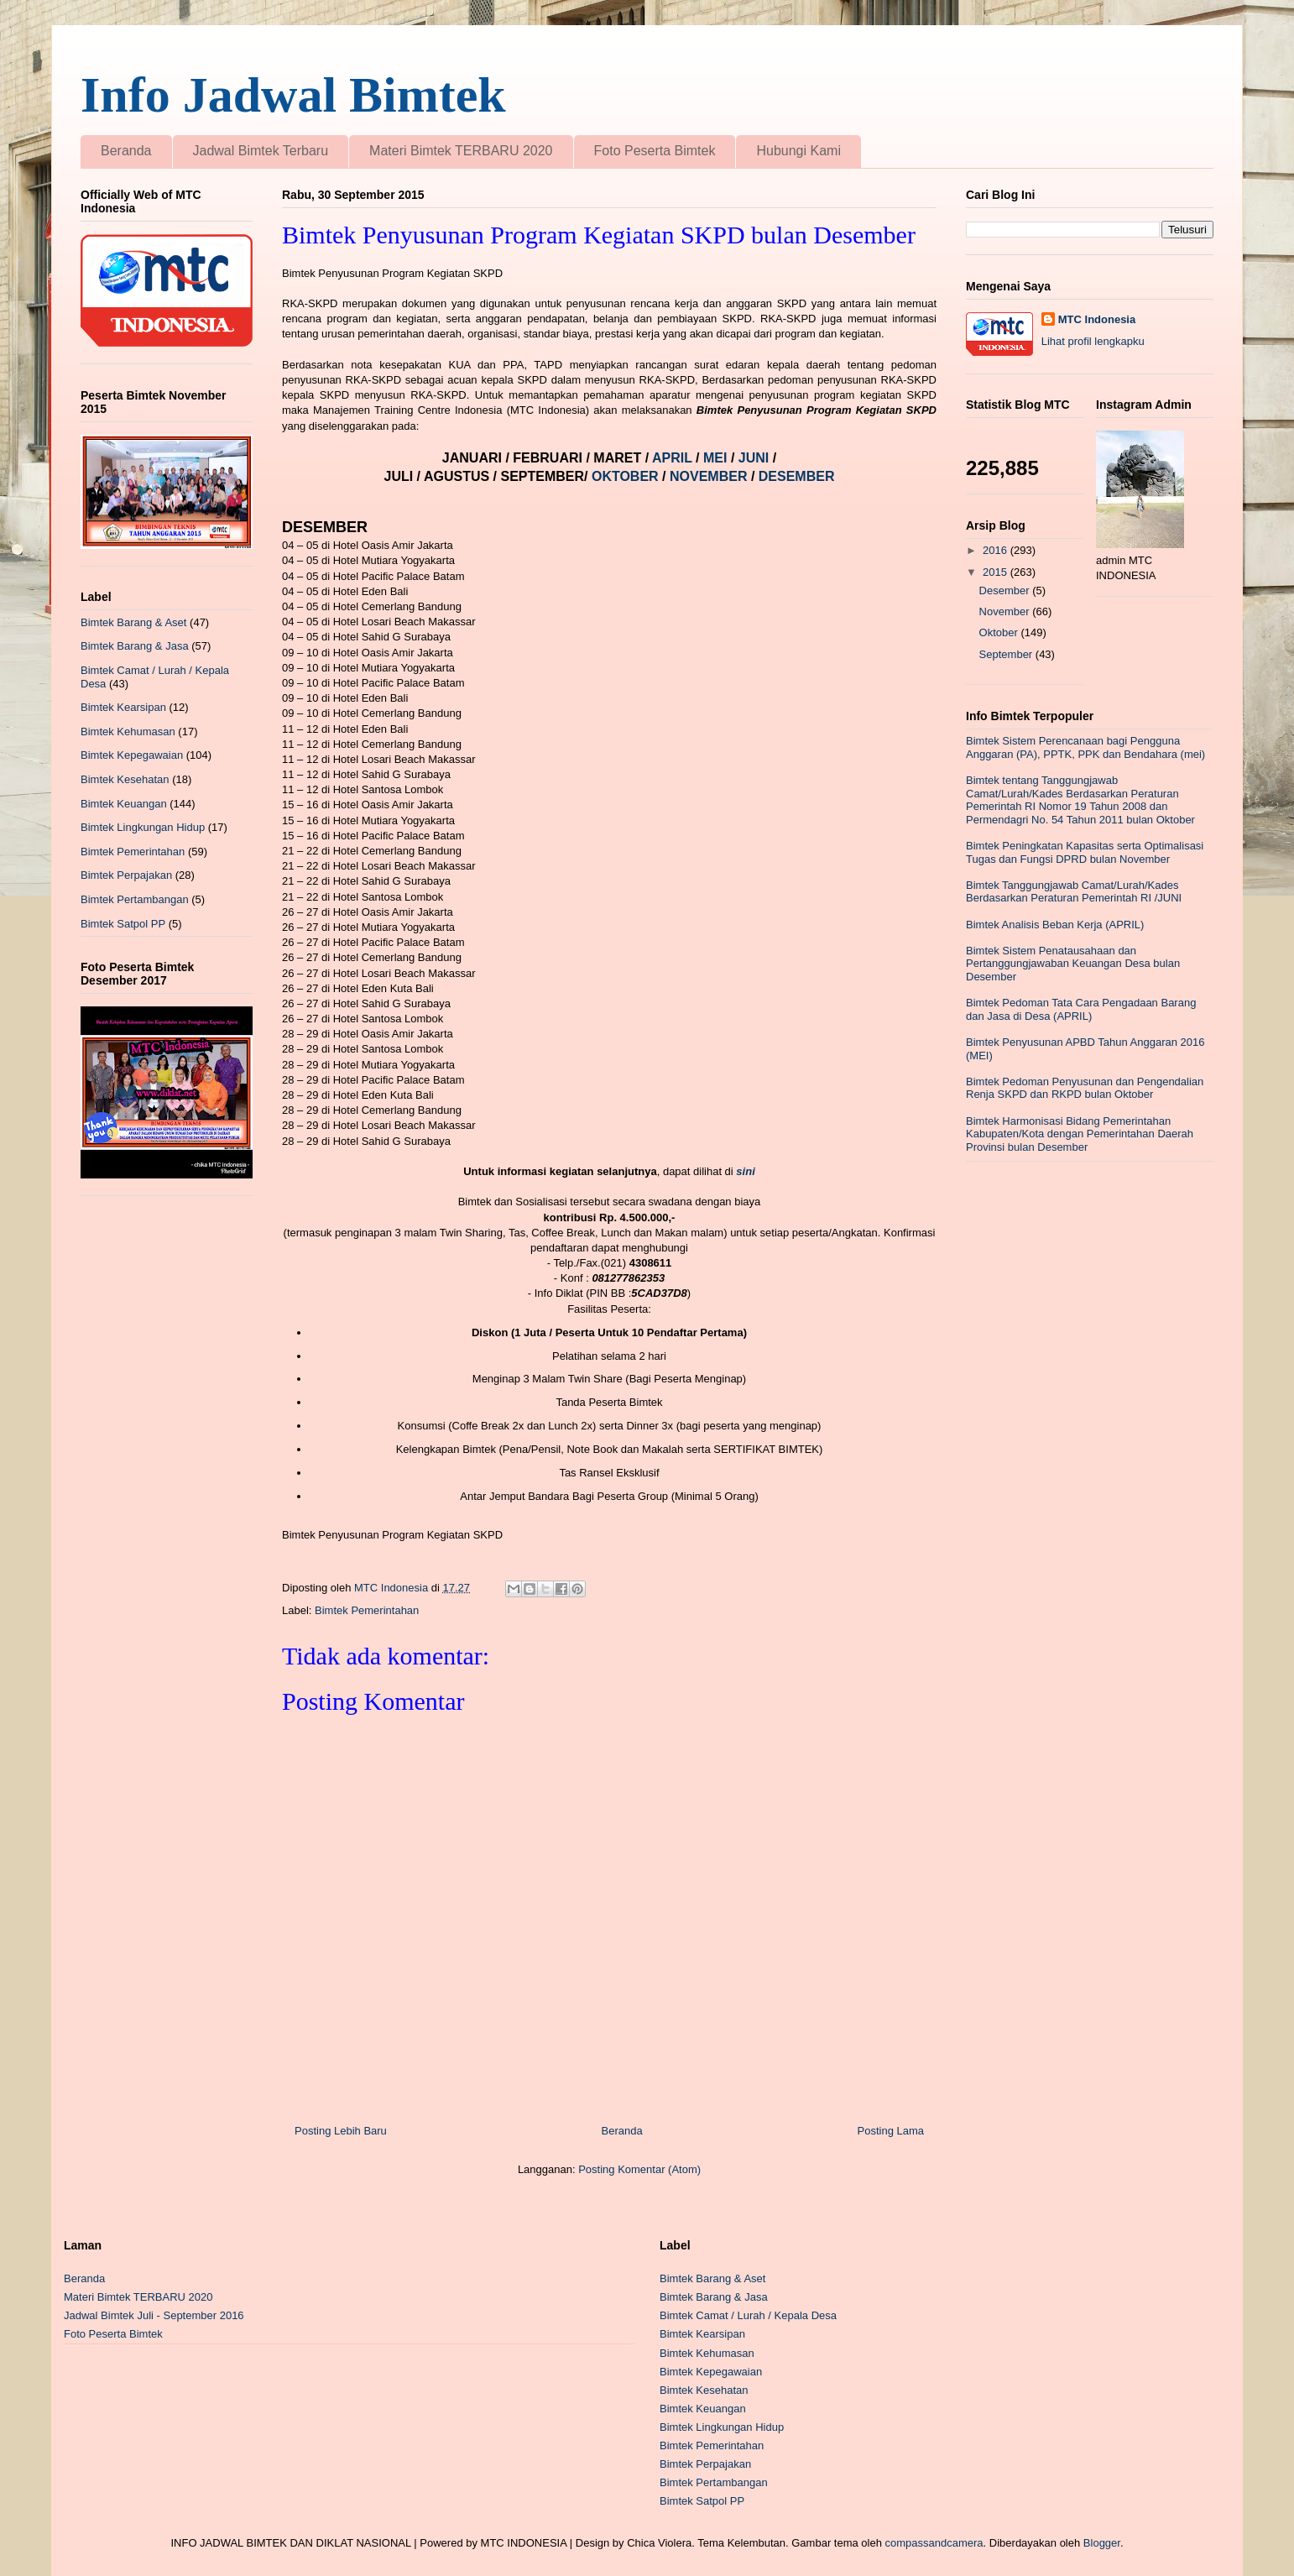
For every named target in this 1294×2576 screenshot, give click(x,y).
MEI (717, 458)
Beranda (126, 151)
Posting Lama (891, 2130)
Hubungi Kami (798, 151)
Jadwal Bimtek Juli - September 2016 (154, 2315)
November (1006, 611)
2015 (996, 572)
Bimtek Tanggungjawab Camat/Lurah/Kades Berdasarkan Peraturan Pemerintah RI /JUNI (1074, 892)
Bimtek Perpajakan (126, 875)
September (1007, 654)
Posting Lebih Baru (341, 2130)
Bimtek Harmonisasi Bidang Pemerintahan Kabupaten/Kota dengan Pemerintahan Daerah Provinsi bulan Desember (1079, 1134)
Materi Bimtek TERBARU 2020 (460, 151)
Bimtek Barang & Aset (133, 622)
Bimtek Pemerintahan (367, 1610)
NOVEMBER (708, 476)
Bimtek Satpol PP (123, 923)
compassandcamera (934, 2543)
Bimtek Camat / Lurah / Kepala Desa (748, 2315)
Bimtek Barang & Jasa (135, 646)
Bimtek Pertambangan (135, 899)
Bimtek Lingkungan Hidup (143, 827)
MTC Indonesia (1096, 319)
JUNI (755, 458)
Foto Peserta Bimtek (655, 151)
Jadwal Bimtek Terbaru (261, 151)
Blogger (1101, 2543)
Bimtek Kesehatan (125, 779)
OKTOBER (625, 476)
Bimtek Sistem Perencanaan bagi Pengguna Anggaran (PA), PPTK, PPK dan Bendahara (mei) (1085, 747)
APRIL (674, 458)
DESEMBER (797, 476)
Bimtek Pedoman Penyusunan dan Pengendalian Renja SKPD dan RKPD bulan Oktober (1084, 1088)
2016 (996, 550)
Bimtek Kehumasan (128, 731)
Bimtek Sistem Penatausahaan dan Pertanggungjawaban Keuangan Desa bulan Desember (1073, 963)
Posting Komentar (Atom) (639, 2169)
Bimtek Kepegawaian (132, 755)
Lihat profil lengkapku (1093, 341)
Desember (1006, 590)
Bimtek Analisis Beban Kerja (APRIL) (1055, 924)
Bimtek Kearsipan (123, 707)
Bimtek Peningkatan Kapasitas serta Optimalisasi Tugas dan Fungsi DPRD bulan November (1084, 852)
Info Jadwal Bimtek (293, 95)
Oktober (1000, 632)
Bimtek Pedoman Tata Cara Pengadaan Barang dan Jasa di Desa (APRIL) (1081, 1009)
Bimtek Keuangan (124, 803)
